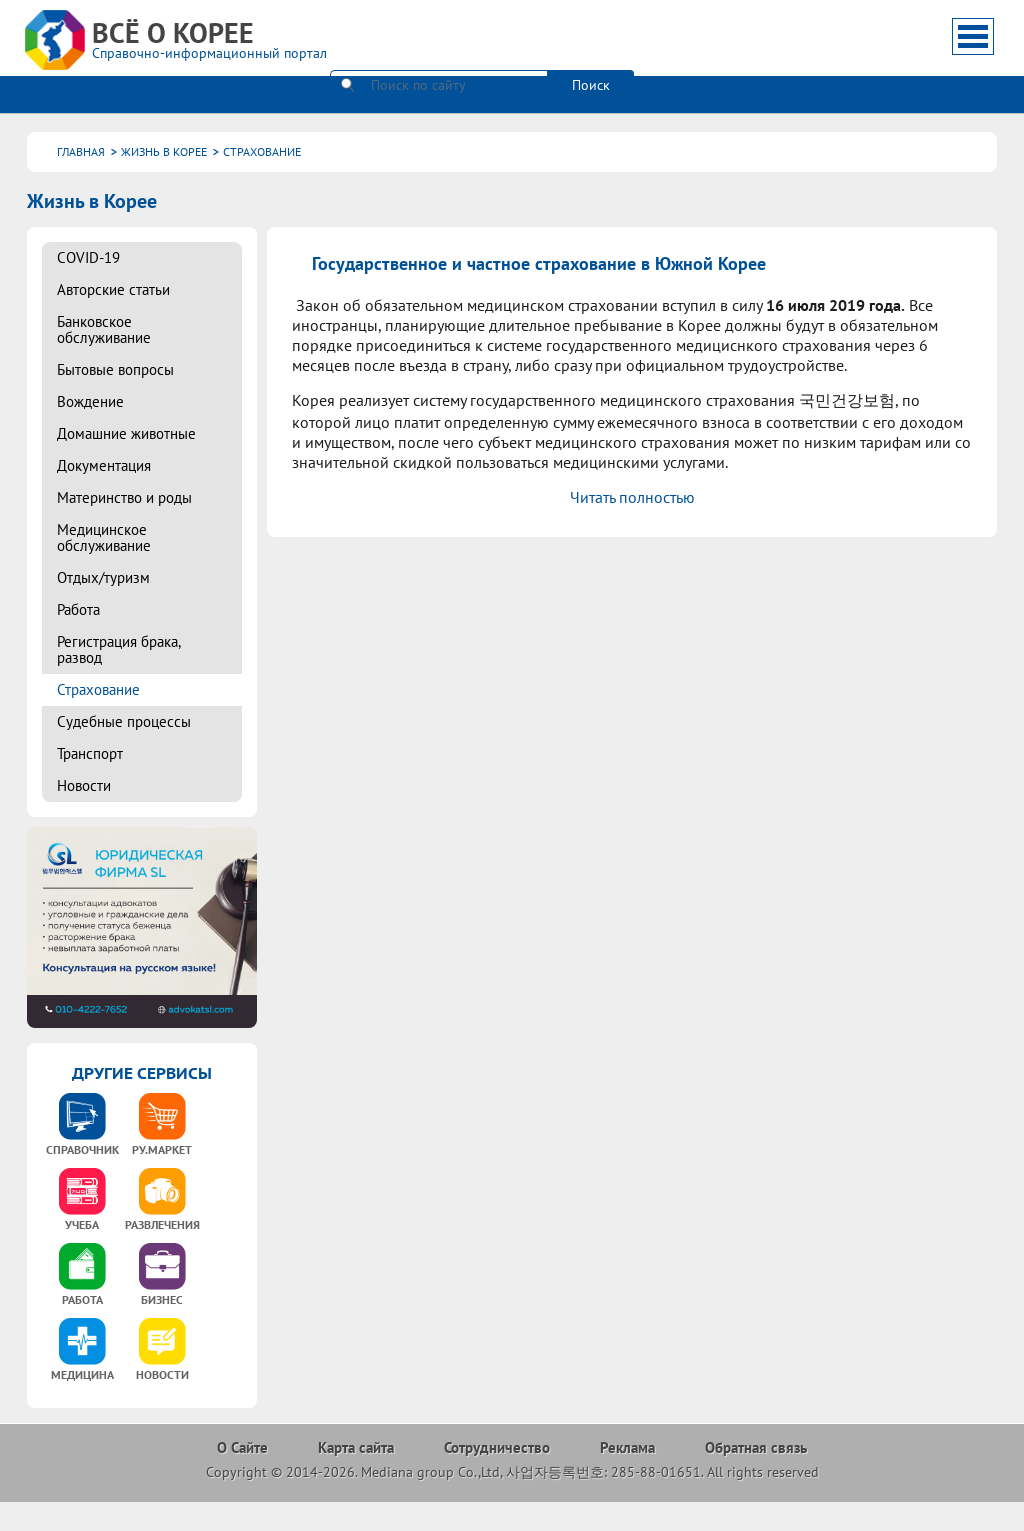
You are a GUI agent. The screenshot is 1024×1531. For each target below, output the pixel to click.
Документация (104, 465)
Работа (78, 609)
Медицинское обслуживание (104, 537)
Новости (84, 785)
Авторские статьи (113, 289)
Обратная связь (756, 1447)
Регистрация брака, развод (118, 649)
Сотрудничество (497, 1447)
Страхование (98, 689)
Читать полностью (632, 497)
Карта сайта (356, 1447)
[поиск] (438, 34)
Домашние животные (126, 433)
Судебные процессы (124, 721)
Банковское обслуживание (104, 329)
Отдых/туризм (103, 577)
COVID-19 (88, 257)
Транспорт (90, 753)
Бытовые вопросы (115, 369)
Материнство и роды (124, 497)
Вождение (90, 401)
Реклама (627, 1447)
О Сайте (242, 1447)
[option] (82, 1130)
